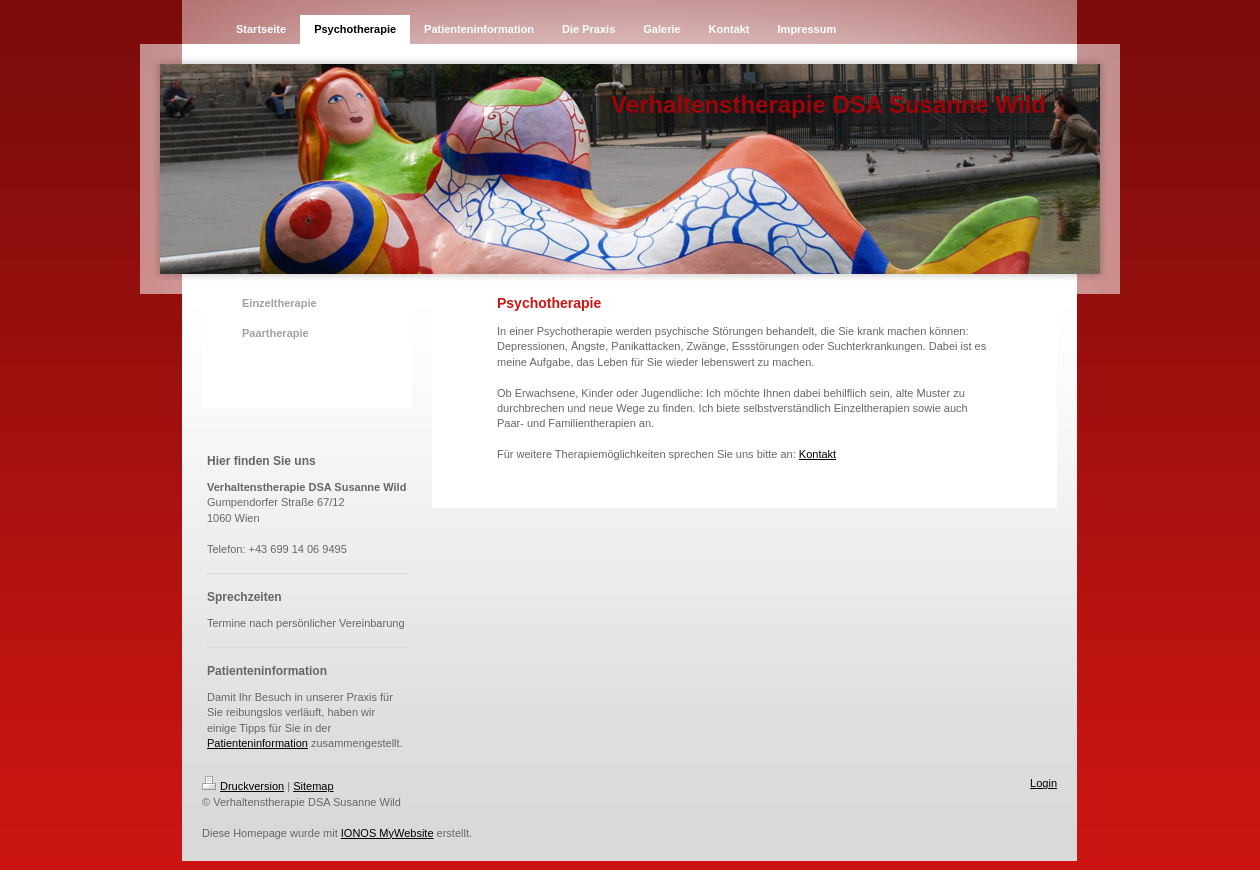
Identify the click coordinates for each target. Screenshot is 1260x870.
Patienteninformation (257, 743)
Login (1043, 783)
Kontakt (817, 454)
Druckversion (243, 786)
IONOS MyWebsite (387, 833)
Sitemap (313, 786)
